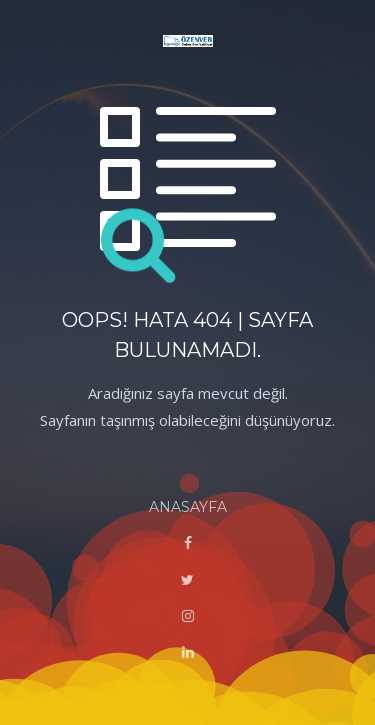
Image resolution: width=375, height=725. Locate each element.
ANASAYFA (188, 507)
